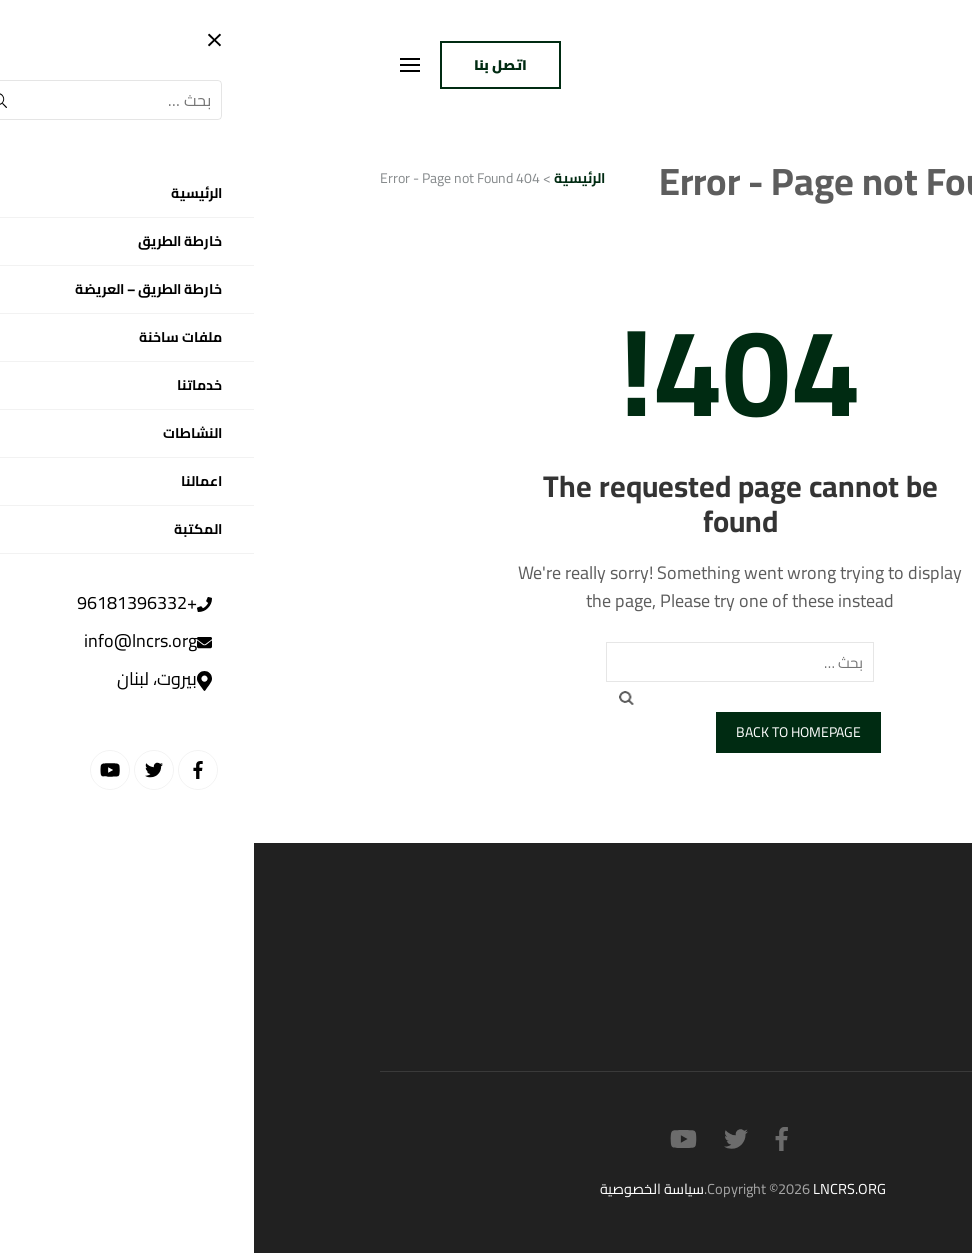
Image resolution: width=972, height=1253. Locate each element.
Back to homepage (544, 732)
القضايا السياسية (791, 964)
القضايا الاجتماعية (787, 1004)
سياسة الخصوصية (398, 1188)
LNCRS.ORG (595, 1188)
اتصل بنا (246, 65)
